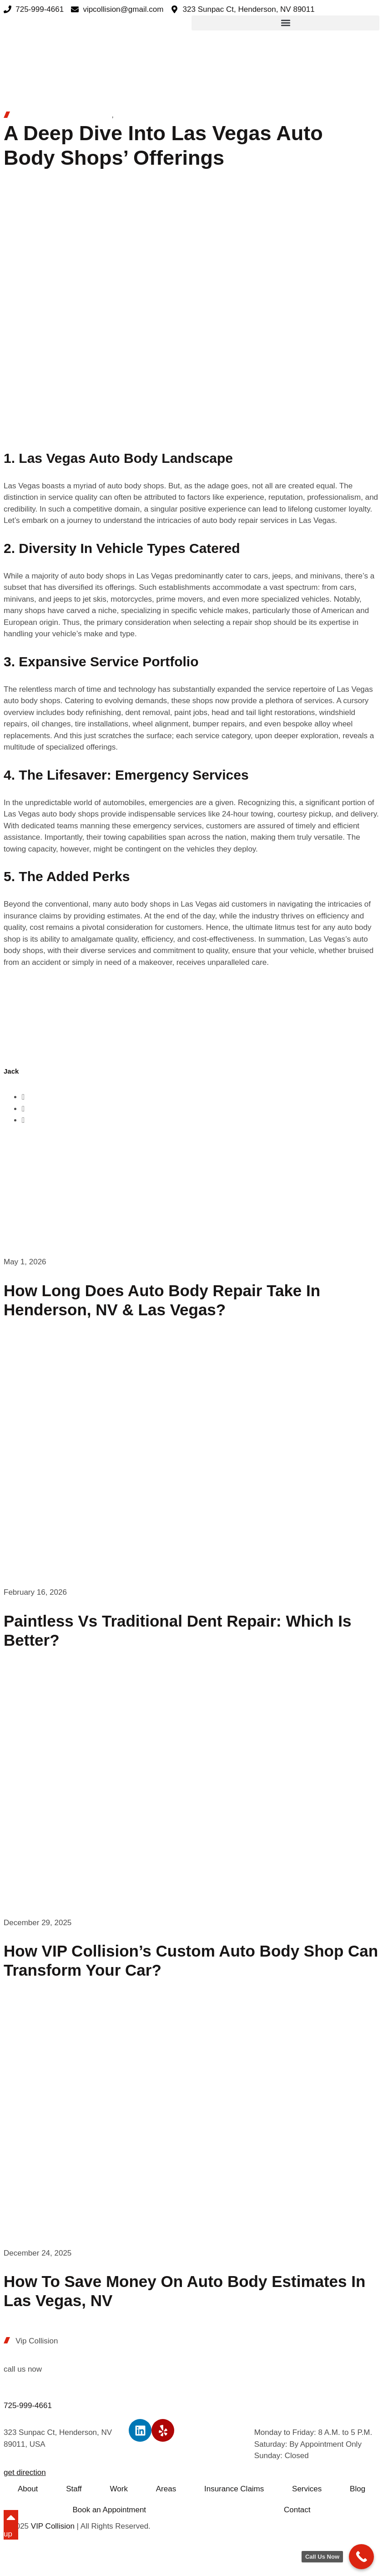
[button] (285, 22)
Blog (357, 2489)
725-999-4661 (28, 2405)
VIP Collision (53, 2526)
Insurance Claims (234, 2489)
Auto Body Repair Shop (156, 115)
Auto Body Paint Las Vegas (62, 115)
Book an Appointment (109, 2509)
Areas (166, 2489)
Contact (297, 2509)
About (28, 2489)
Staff (74, 2489)
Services (307, 2489)
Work (119, 2489)
